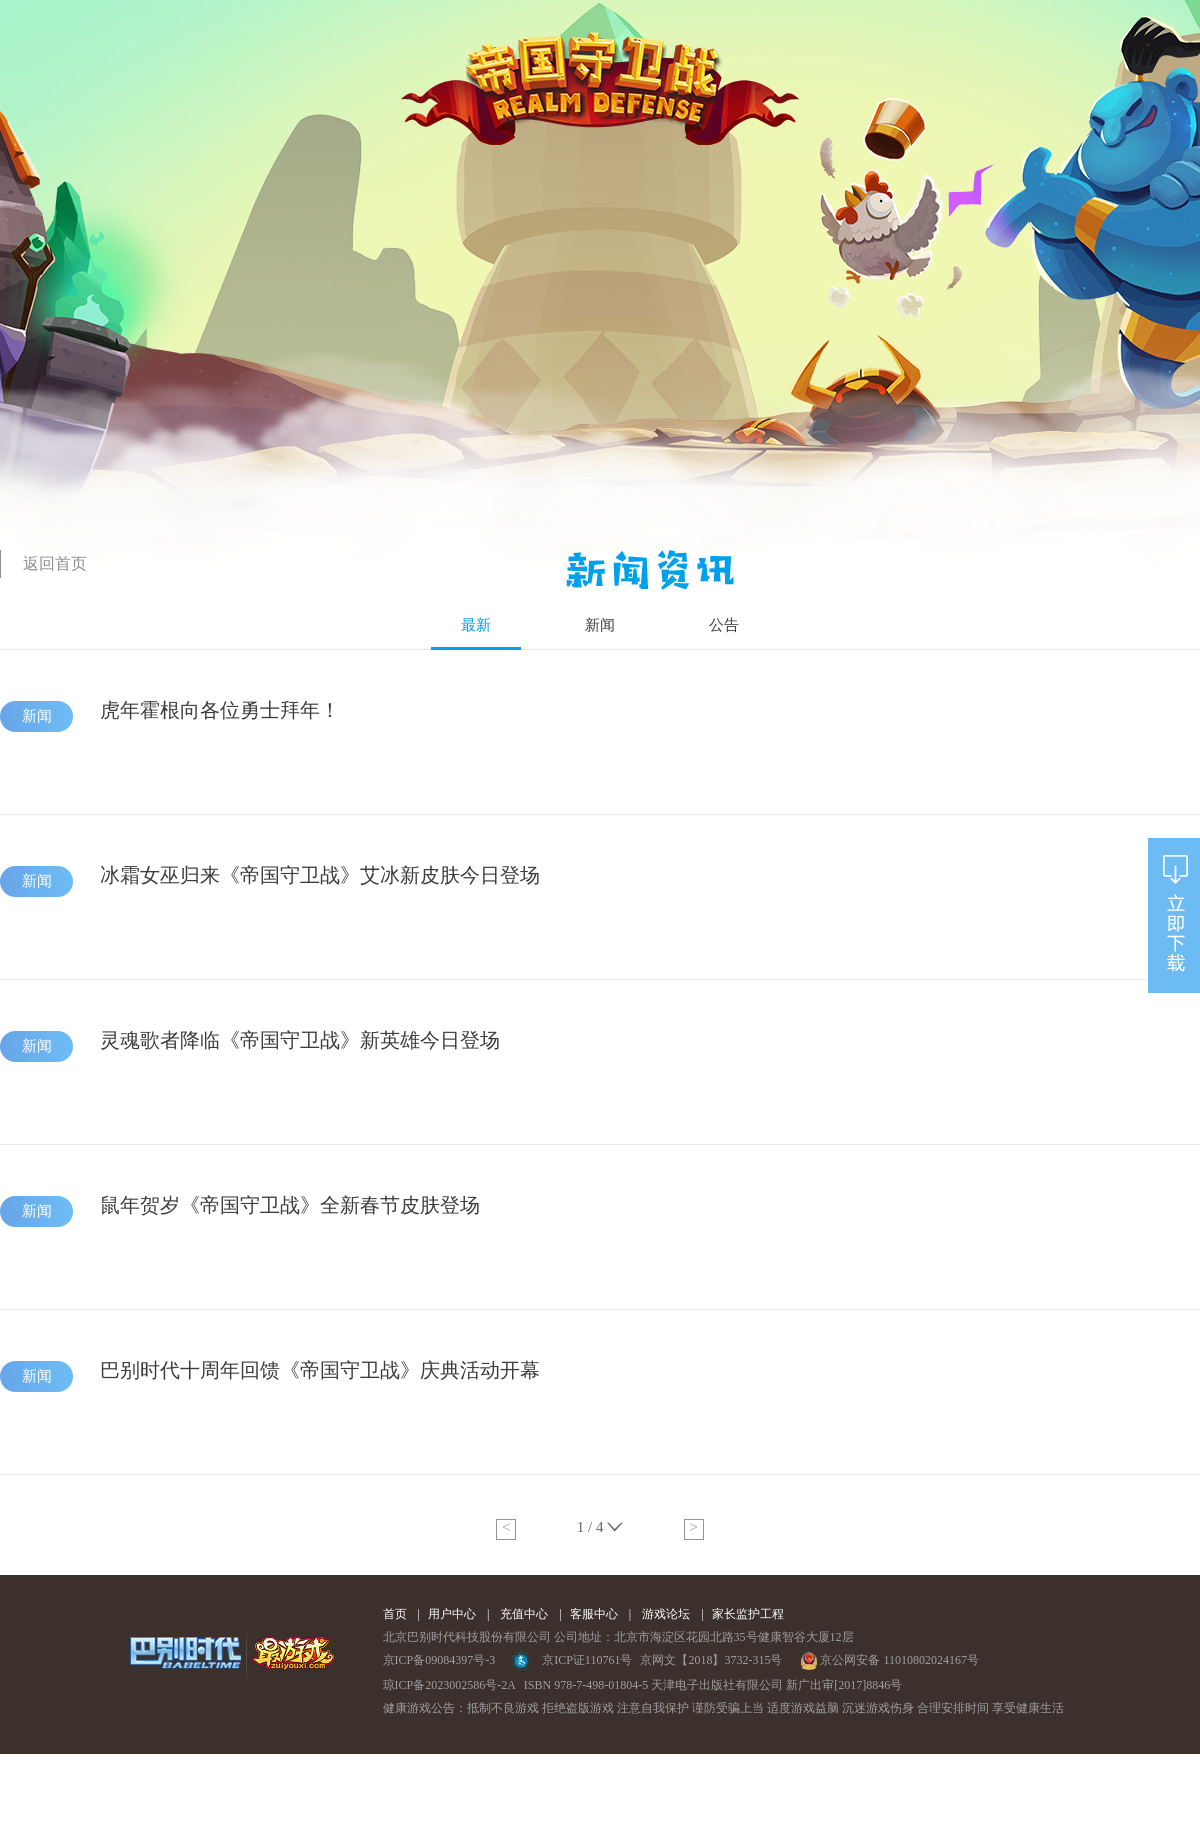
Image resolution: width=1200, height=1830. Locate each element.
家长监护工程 (748, 1614)
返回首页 (55, 563)
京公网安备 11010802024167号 (889, 1660)
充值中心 (524, 1614)
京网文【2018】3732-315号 (711, 1660)
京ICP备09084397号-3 (439, 1660)
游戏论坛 (666, 1614)
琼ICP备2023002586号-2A (449, 1685)
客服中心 (594, 1614)
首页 (395, 1614)
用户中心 (452, 1614)
